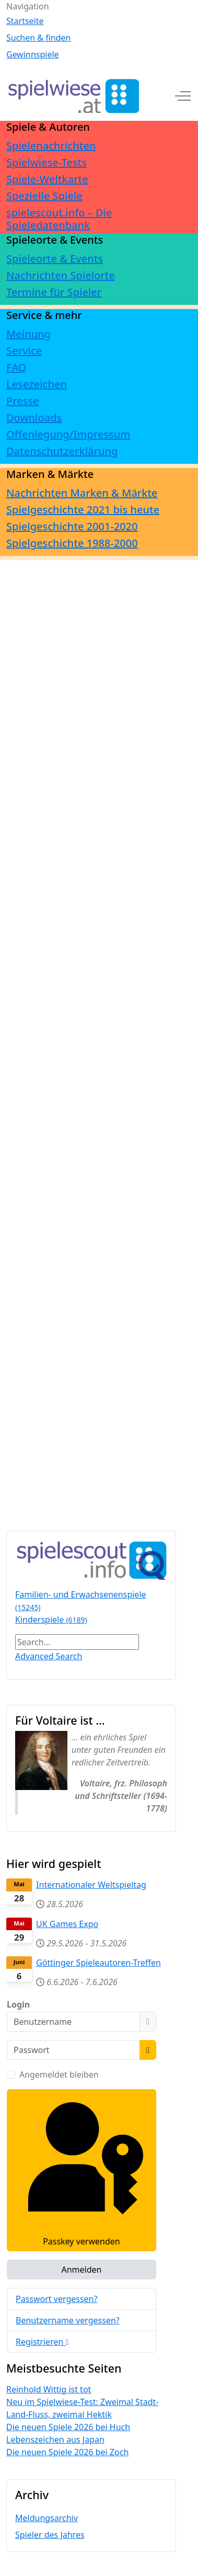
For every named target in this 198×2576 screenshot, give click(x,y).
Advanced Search (48, 1656)
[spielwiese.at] (72, 96)
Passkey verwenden (81, 2170)
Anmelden (81, 2269)
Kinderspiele (51, 1619)
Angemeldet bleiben (59, 2074)
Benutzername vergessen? (68, 2320)
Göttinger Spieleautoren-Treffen (98, 1962)
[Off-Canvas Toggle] (183, 96)
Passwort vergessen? (56, 2299)
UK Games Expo (67, 1924)
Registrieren (42, 2341)
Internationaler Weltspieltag (91, 1884)
